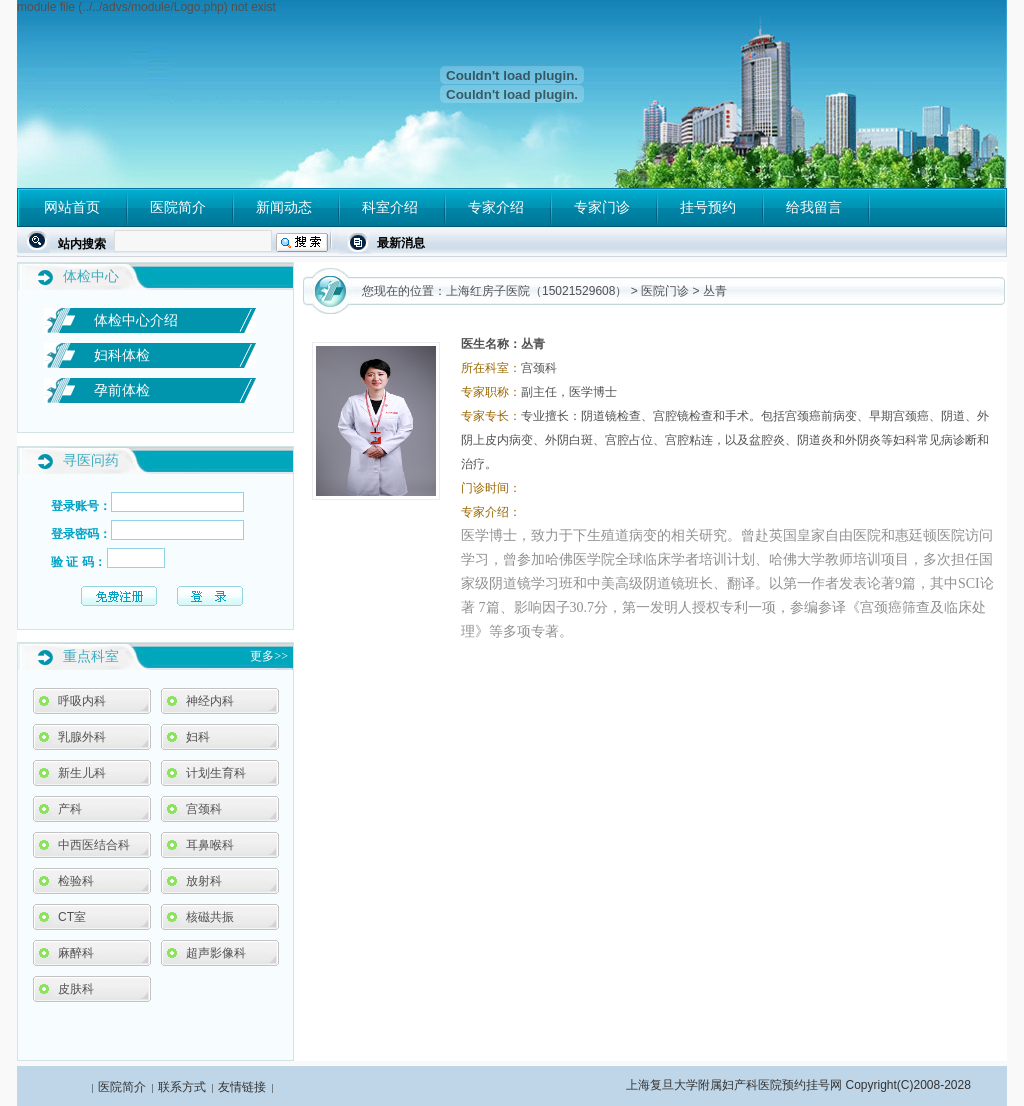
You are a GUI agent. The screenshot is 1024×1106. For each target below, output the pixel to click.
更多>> (269, 656)
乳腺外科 (82, 737)
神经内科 (210, 701)
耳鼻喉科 (210, 845)
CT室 (72, 917)
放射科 (204, 881)
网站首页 (72, 207)
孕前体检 (122, 390)
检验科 (76, 881)
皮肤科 (76, 989)
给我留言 (814, 207)
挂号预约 (708, 207)
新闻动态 (284, 207)
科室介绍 (390, 207)
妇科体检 (122, 355)
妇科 (198, 737)
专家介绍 (496, 207)
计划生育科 (216, 773)
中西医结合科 (94, 845)
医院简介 (178, 207)
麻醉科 (76, 953)
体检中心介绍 (136, 320)
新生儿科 (82, 773)
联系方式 (182, 1087)
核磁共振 (210, 917)
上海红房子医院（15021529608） (536, 291)
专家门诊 (602, 207)
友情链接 (242, 1087)
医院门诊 (665, 291)
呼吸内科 (82, 701)
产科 (70, 809)
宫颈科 (204, 809)
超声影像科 (216, 953)
